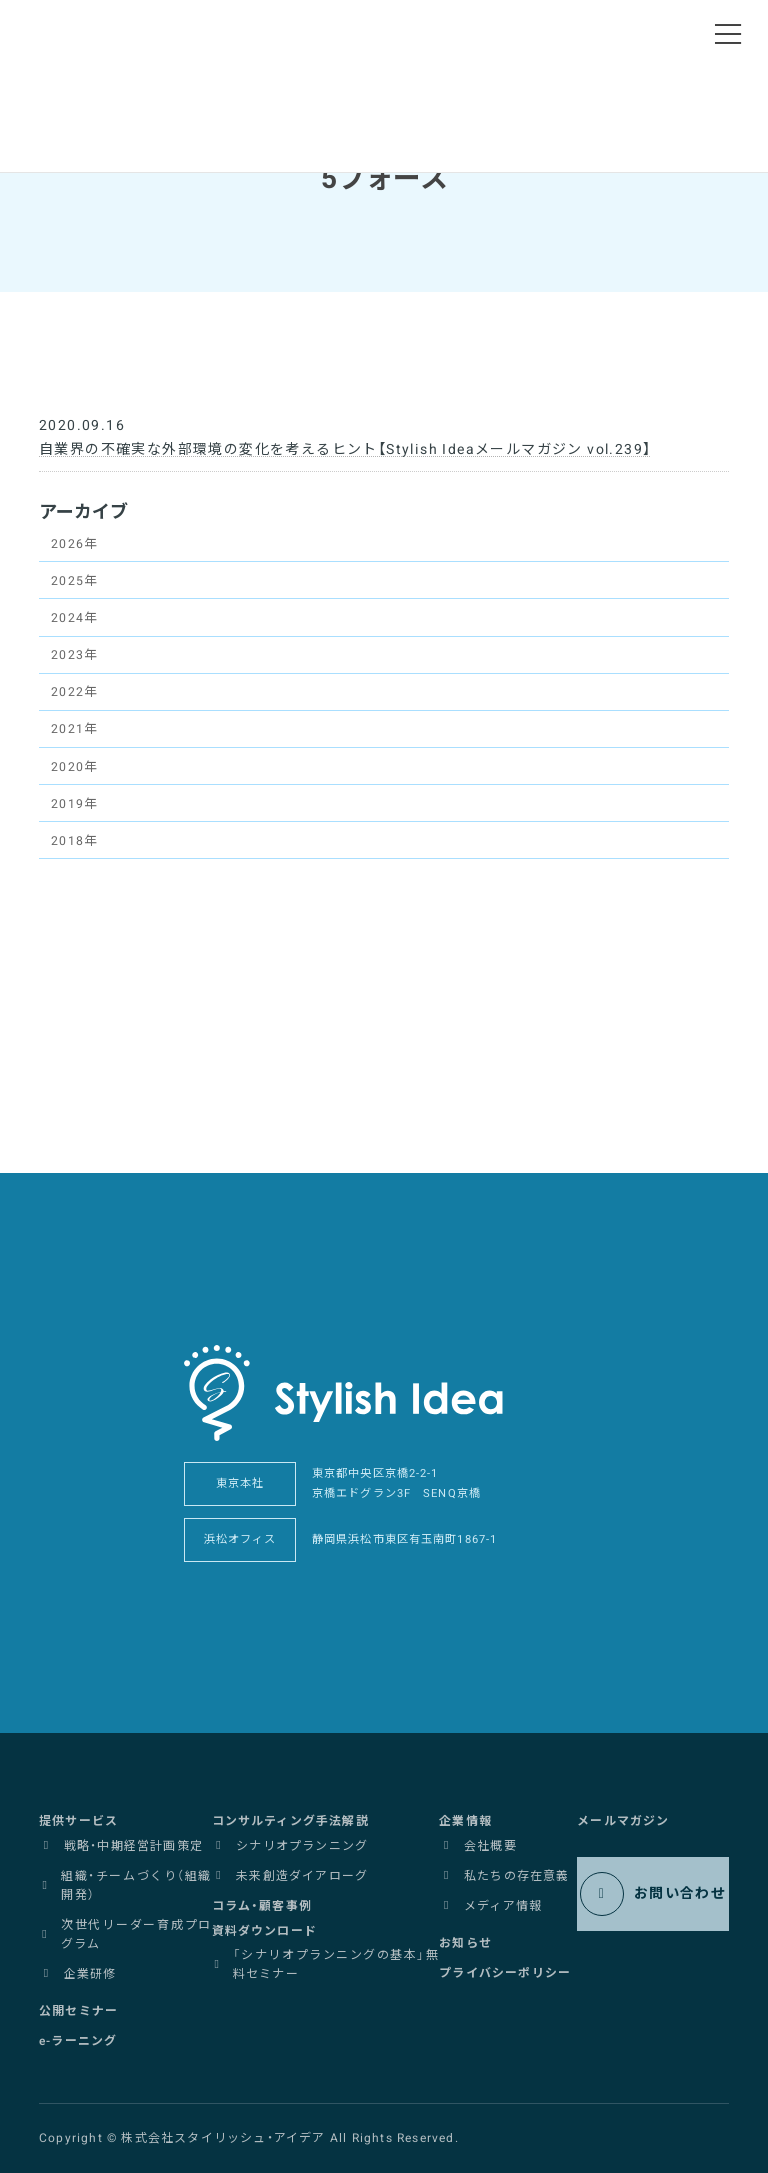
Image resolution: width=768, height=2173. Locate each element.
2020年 (74, 767)
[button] (78, 1821)
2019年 (74, 804)
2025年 (74, 581)
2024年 (74, 618)
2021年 (74, 730)
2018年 (74, 841)
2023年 (74, 655)
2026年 (74, 544)
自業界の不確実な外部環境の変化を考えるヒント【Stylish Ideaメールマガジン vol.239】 (345, 449)
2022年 (74, 692)
